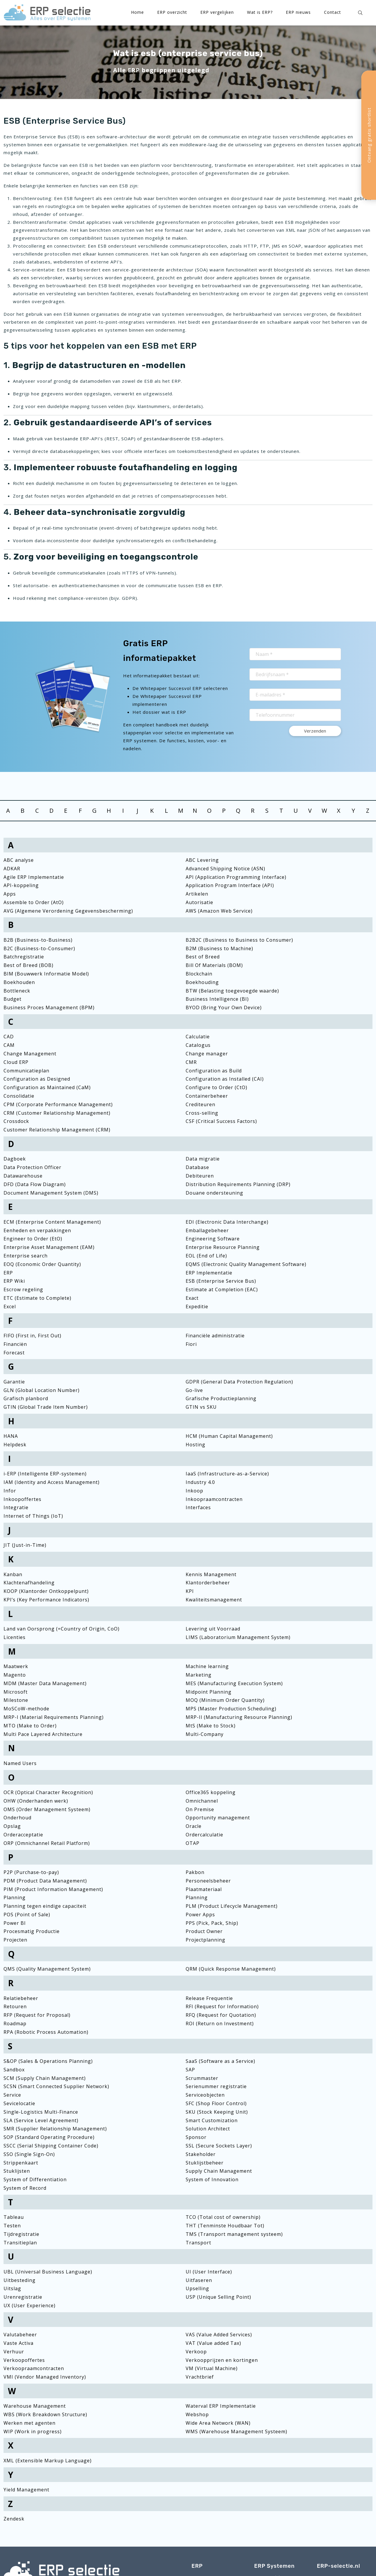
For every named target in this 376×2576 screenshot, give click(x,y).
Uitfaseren (199, 2280)
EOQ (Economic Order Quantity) (42, 1264)
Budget (12, 999)
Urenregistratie (23, 2297)
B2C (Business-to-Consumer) (39, 948)
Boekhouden (19, 982)
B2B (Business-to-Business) (38, 940)
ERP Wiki (14, 1281)
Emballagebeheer (207, 1230)
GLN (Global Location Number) (42, 1390)
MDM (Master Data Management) (45, 1683)
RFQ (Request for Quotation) (221, 2015)
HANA (11, 1436)
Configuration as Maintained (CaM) (47, 1087)
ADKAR (12, 868)
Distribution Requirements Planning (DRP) (238, 1184)
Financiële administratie (215, 1335)
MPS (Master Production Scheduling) (231, 1708)
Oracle (194, 1826)
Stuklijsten (17, 2171)
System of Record (25, 2188)
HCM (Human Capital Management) (229, 1436)
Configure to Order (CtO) (216, 1087)
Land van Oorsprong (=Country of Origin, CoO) (62, 1628)
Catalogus (198, 1045)
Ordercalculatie (204, 1834)
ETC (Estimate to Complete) (37, 1298)
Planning (15, 1897)
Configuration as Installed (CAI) (225, 1079)
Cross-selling (202, 1113)
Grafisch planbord (26, 1398)
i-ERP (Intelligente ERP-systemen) (45, 1473)
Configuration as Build (214, 1070)
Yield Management (26, 2489)
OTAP (192, 1843)
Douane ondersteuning (214, 1193)
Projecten (15, 1940)
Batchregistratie (24, 956)
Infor (10, 1490)
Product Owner (204, 1931)
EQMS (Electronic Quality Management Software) (246, 1264)
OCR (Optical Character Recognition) (48, 1792)
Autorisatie (199, 902)
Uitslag (12, 2288)
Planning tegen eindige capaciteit (45, 1906)
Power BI (15, 1923)
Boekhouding (202, 982)
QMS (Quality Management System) (47, 1969)
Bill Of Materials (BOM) (214, 965)
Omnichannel (202, 1801)
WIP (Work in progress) (33, 2431)
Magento (15, 1675)
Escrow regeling (23, 1289)
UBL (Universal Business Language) (48, 2271)
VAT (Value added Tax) (213, 2343)
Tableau (14, 2217)
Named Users (20, 1763)
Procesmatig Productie (32, 1931)
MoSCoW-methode (26, 1708)
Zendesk (14, 2518)
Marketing (199, 1675)
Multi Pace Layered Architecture (43, 1734)
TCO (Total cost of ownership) (223, 2217)
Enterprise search (26, 1255)
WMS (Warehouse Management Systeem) (236, 2431)
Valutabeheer (20, 2334)
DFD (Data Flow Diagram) (35, 1184)
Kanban (13, 1574)
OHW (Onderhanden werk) (36, 1801)
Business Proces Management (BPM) (49, 1007)
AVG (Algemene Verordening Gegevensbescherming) (68, 911)
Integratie (16, 1507)
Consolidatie (19, 1096)
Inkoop (194, 1490)
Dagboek (15, 1159)
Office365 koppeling (211, 1792)
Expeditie (197, 1306)
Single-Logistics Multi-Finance (41, 2112)
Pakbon (195, 1872)
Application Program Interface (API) (230, 885)
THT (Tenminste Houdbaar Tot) (225, 2225)
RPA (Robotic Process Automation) (46, 2032)
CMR (191, 1062)
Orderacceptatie (23, 1834)
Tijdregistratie (21, 2234)
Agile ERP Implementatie (34, 877)
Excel (10, 1306)
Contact (332, 12)
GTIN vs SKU (201, 1407)
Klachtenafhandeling (29, 1582)
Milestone (16, 1700)
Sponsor (196, 2137)
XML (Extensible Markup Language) (48, 2460)
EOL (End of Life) (206, 1255)
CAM (9, 1045)
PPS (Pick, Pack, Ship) (212, 1923)
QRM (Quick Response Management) (231, 1969)
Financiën (15, 1344)
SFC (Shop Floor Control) (216, 2103)
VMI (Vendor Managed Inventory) (45, 2377)
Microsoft (16, 1692)
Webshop (197, 2414)
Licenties (15, 1637)
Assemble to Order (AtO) (34, 902)
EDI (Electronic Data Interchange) (227, 1222)
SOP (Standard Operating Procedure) (49, 2137)
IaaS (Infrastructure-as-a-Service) (227, 1473)
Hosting (195, 1444)
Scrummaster (202, 2078)
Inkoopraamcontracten (214, 1499)
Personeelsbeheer (208, 1881)
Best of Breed (203, 956)
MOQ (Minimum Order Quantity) (225, 1700)
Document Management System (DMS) (51, 1193)
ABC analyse (19, 860)
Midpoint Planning (208, 1692)
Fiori (191, 1344)
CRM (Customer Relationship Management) (57, 1113)
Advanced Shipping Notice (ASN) (225, 868)
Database (197, 1167)
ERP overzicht (172, 12)
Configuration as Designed (37, 1079)
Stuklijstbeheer (205, 2162)
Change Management (30, 1053)
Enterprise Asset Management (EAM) (49, 1247)
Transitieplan (20, 2242)
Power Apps (200, 1914)
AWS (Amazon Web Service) (219, 911)
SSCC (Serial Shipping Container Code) (51, 2145)
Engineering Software (213, 1238)
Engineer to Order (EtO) (33, 1238)
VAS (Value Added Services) (219, 2334)
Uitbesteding (20, 2280)
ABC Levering (202, 860)
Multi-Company (205, 1734)
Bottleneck (17, 991)
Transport (198, 2242)
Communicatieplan (26, 1070)
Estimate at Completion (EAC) (222, 1289)
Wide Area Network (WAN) (218, 2423)
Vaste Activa (18, 2343)
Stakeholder (201, 2154)
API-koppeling (21, 885)
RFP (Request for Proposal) (37, 2015)
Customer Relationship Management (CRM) (57, 1129)
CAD (9, 1036)
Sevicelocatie (19, 2103)
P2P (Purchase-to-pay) (31, 1872)
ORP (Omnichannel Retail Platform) (47, 1843)
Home (137, 12)
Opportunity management (218, 1817)
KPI (190, 1591)
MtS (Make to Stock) (211, 1725)
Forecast (14, 1352)
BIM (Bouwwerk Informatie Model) (46, 973)
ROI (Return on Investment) (220, 2023)
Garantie (14, 1381)
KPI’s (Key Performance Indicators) (46, 1599)
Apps (10, 894)
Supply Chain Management (219, 2171)
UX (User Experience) (30, 2305)
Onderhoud (17, 1817)
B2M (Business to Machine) (219, 948)
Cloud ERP (16, 1062)
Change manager (207, 1053)
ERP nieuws (298, 12)
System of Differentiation (35, 2179)
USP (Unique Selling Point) (218, 2297)
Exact (192, 1298)
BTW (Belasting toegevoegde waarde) (232, 991)
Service (12, 2095)
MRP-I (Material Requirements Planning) (54, 1717)
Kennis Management (211, 1574)
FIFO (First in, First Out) (32, 1335)
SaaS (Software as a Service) (220, 2061)
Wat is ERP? (260, 12)
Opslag (12, 1826)
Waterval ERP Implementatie (221, 2406)
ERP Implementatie (209, 1272)
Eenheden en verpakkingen (37, 1230)
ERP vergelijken (217, 12)
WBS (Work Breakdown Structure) (45, 2414)
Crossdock (16, 1121)
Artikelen (197, 894)
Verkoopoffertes (24, 2360)
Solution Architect (208, 2128)
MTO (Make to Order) (30, 1725)
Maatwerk (16, 1666)
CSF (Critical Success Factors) (221, 1121)
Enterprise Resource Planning (223, 1247)
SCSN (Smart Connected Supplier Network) (56, 2086)
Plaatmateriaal (204, 1889)
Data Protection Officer (32, 1167)
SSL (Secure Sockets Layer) (219, 2145)
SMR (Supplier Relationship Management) (55, 2128)
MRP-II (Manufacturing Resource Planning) (239, 1717)
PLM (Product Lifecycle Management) (232, 1906)
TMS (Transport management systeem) (234, 2234)
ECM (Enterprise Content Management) (52, 1222)
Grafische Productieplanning (221, 1398)
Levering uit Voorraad (213, 1628)
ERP (8, 1272)
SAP (190, 2069)
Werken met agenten (30, 2423)
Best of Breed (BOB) (28, 965)
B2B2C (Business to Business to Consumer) (239, 940)
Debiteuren (200, 1176)
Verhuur (14, 2351)
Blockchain (199, 973)
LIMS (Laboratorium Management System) (238, 1637)
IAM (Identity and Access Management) (52, 1482)
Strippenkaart (21, 2162)
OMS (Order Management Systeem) (47, 1809)
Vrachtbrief (200, 2377)
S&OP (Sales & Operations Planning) (48, 2061)
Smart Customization (212, 2120)
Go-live (194, 1390)
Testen (12, 2225)
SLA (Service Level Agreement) (41, 2120)
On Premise (200, 1809)
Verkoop (196, 2351)
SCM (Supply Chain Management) (45, 2078)
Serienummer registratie (216, 2086)
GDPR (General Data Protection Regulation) (239, 1381)
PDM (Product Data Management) (45, 1881)
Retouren (15, 2006)
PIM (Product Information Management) (53, 1889)
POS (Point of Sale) (27, 1914)
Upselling (197, 2288)
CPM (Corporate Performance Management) (58, 1104)
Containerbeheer (207, 1096)
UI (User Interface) (209, 2271)
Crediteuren (200, 1104)
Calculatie (198, 1036)
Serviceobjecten (205, 2095)
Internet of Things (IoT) (33, 1516)
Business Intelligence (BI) (217, 999)
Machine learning (207, 1666)
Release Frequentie (209, 1998)
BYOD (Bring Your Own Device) (224, 1007)
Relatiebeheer (21, 1998)
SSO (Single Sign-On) (29, 2154)
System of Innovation (212, 2179)
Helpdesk (15, 1444)
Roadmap (15, 2023)
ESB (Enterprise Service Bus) (221, 1281)
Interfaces (198, 1507)
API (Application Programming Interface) (236, 877)
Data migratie (203, 1159)
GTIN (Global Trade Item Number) (46, 1407)
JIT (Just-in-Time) (25, 1545)
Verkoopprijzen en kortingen (222, 2360)
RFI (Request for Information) (222, 2006)
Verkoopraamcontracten (34, 2368)
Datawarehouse (23, 1176)
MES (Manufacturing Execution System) (234, 1683)
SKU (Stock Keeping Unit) (217, 2112)
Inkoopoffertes (22, 1499)
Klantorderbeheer (208, 1582)
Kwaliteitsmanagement (214, 1599)
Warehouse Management (35, 2406)
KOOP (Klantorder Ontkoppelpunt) (46, 1591)
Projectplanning (205, 1940)
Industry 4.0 (200, 1482)
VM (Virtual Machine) (212, 2368)
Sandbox (14, 2069)
